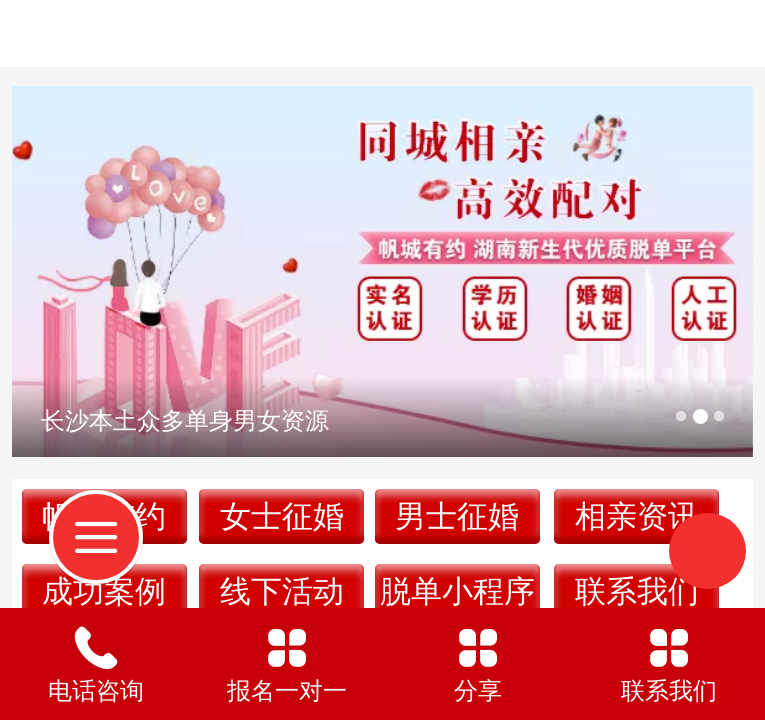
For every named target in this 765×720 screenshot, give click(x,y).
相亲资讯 (637, 516)
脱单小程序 (457, 591)
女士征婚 (282, 516)
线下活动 (282, 591)
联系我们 (637, 591)
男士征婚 (457, 516)
